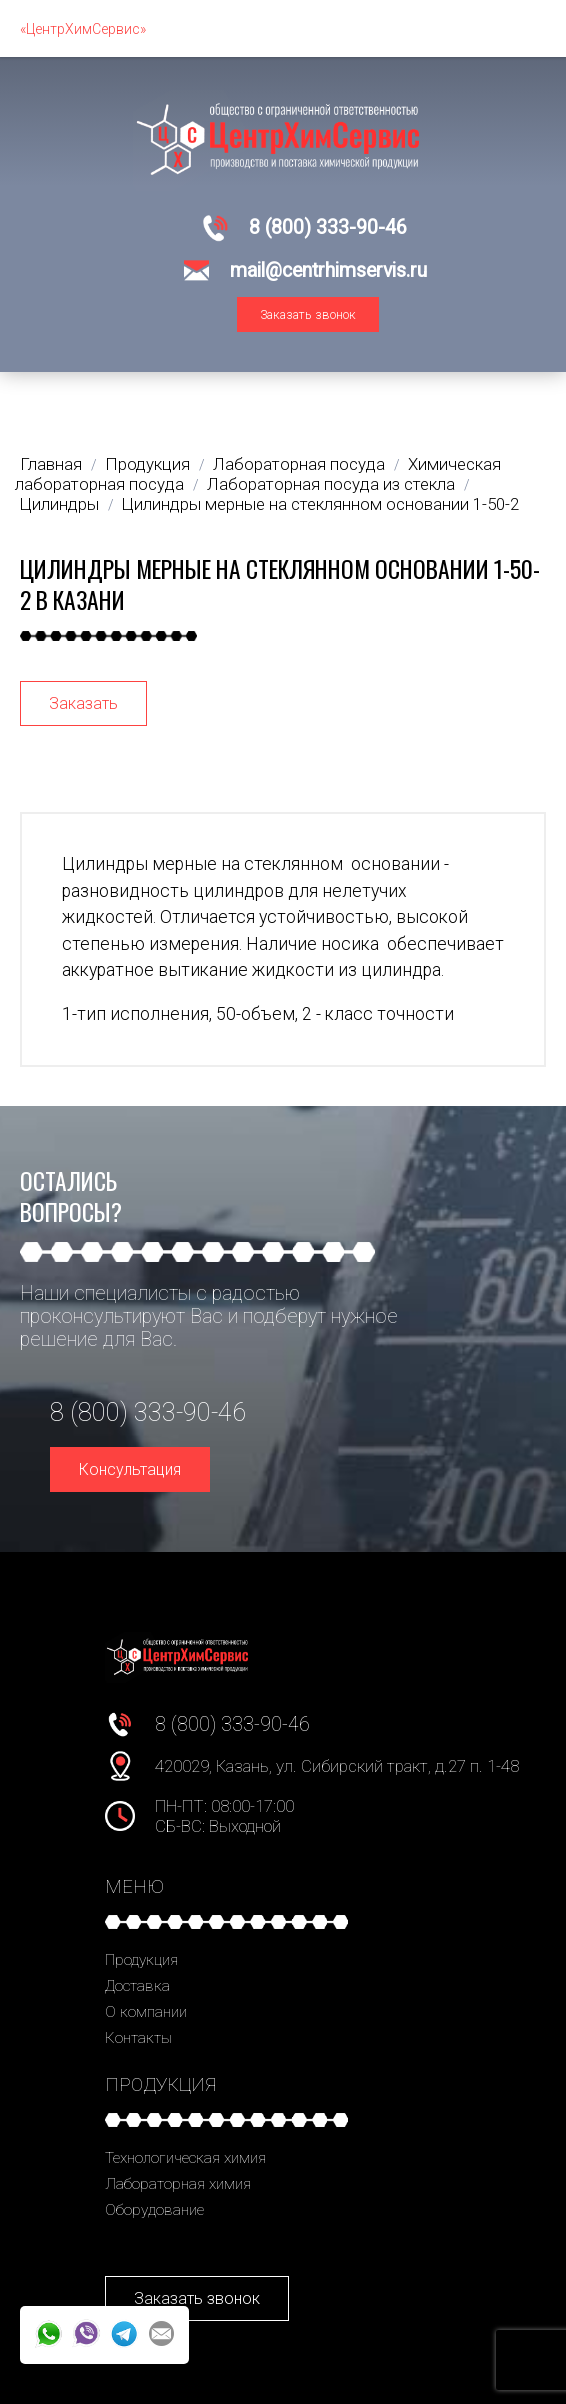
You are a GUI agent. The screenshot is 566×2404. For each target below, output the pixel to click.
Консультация (130, 1469)
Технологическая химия (185, 2158)
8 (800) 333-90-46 (328, 227)
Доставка (137, 1986)
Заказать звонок (308, 314)
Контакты (138, 2038)
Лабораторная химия (178, 2184)
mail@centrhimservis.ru (328, 270)
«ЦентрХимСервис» (83, 29)
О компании (146, 2012)
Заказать (83, 703)
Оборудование (154, 2210)
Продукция (141, 1960)
